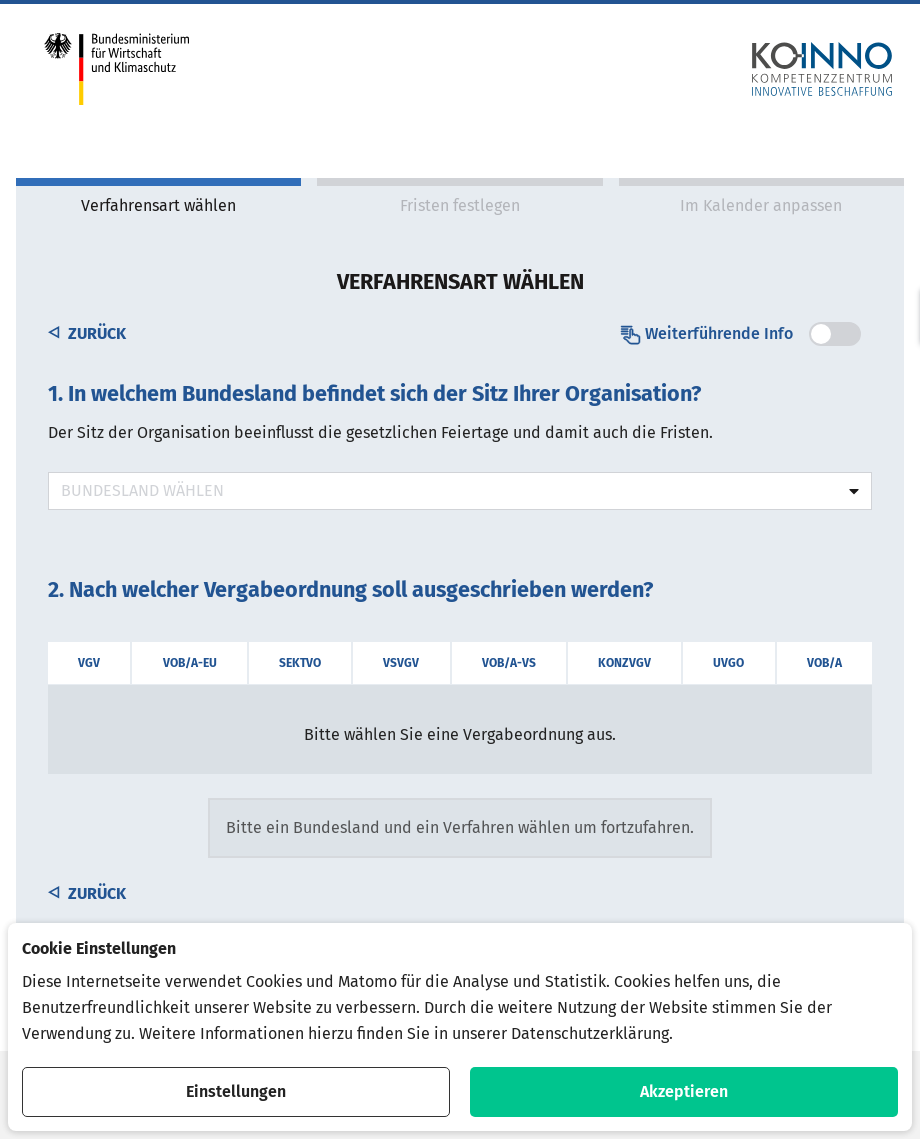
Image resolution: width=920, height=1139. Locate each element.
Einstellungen (236, 1091)
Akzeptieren (684, 1091)
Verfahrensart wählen (158, 205)
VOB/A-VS (509, 663)
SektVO (300, 663)
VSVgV (401, 663)
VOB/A (824, 663)
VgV (89, 663)
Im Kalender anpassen (761, 205)
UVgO (728, 663)
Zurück (87, 333)
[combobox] (460, 491)
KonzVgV (624, 663)
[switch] (835, 334)
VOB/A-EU (190, 663)
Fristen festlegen (460, 205)
